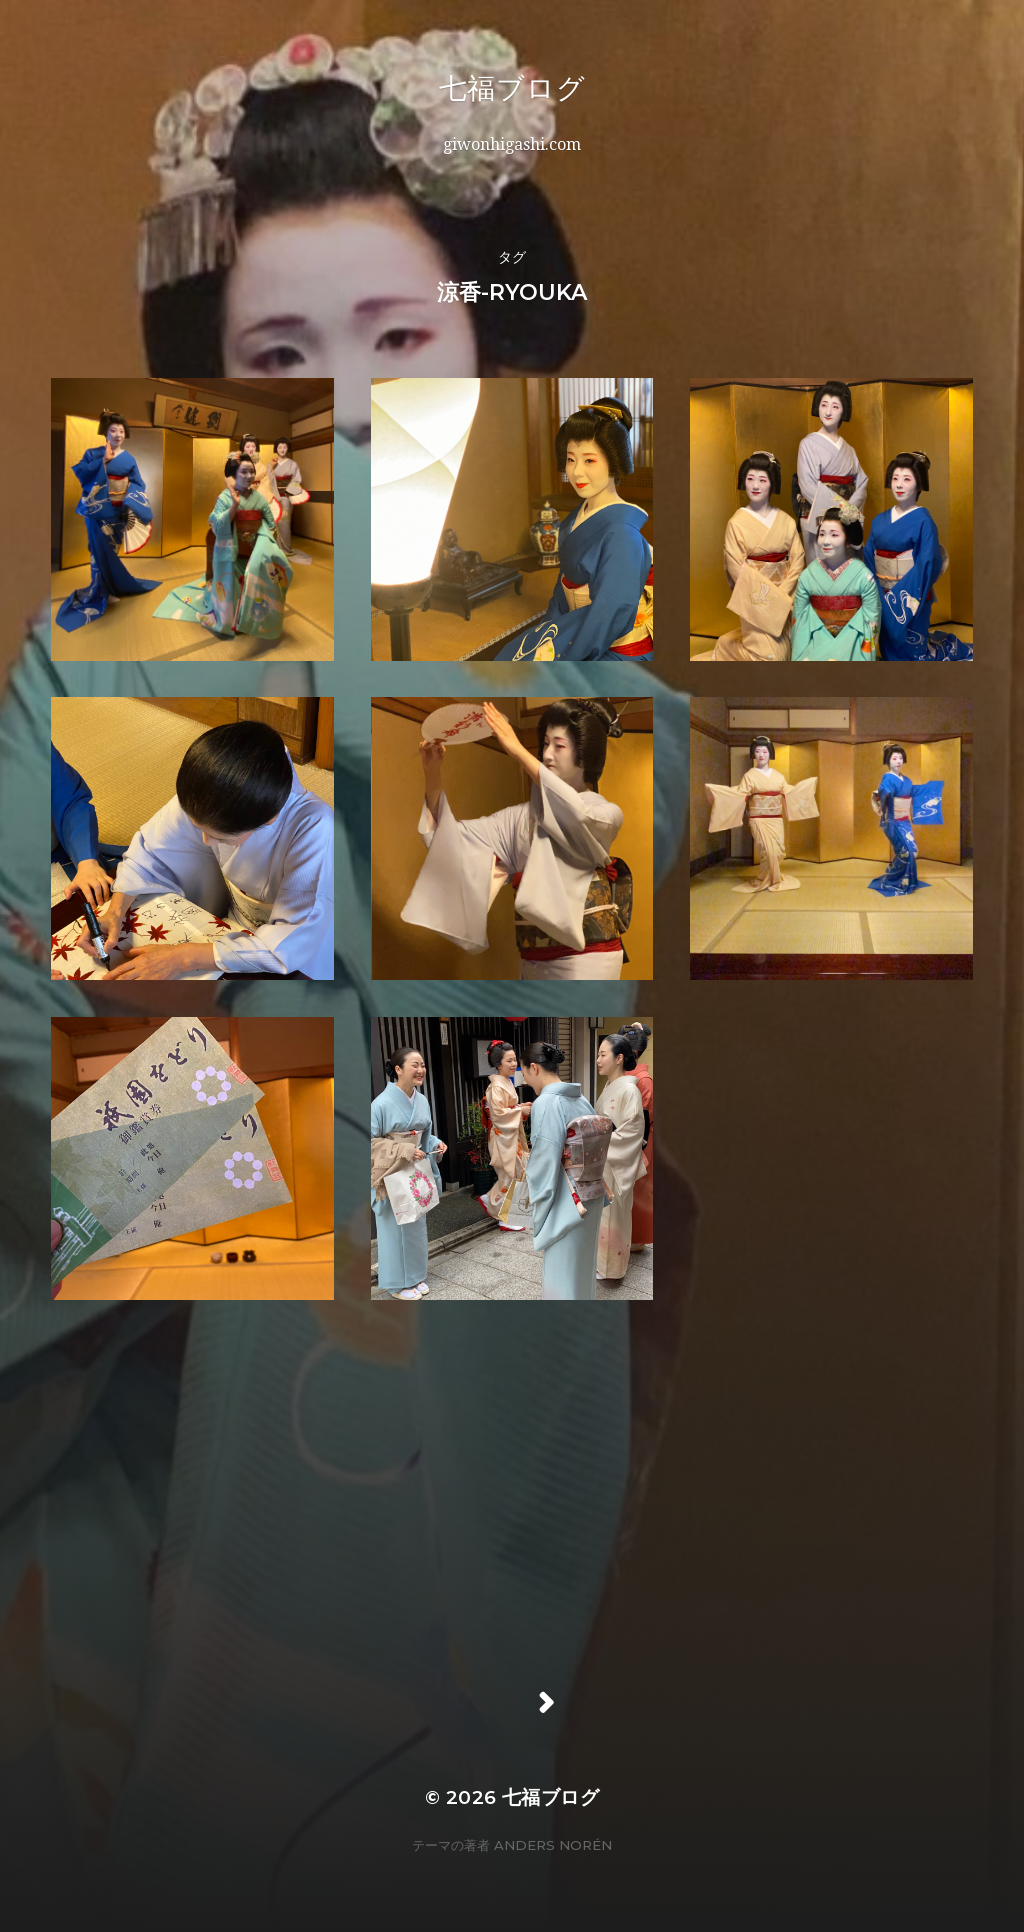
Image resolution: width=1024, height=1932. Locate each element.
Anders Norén (553, 1845)
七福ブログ (569, 88)
